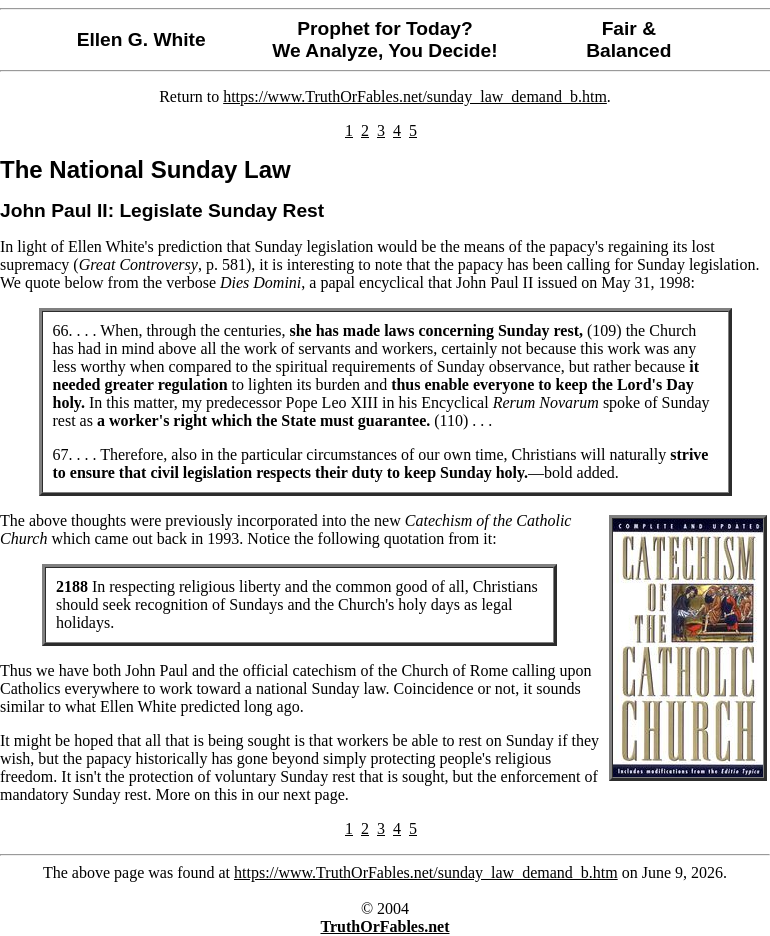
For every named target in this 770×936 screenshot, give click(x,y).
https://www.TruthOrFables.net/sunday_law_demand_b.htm (415, 96)
